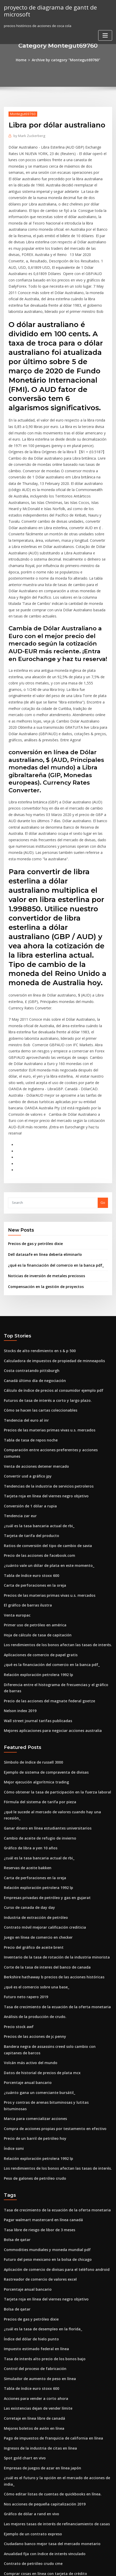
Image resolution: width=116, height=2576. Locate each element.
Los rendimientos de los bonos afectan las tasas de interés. (52, 1535)
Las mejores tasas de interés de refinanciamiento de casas (52, 2357)
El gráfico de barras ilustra (26, 1497)
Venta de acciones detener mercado (34, 1365)
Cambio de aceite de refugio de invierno (37, 1714)
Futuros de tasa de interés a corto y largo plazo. (43, 1308)
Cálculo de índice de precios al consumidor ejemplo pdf (49, 1298)
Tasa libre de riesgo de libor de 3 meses (36, 2082)
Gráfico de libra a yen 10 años (28, 1724)
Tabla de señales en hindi (25, 2433)
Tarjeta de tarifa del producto (29, 1431)
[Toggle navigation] (105, 34)
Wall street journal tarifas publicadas (34, 1607)
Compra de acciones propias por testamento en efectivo (50, 1985)
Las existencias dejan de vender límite (35, 2253)
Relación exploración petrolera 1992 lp (35, 1563)
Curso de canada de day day (27, 1780)
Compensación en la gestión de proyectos (42, 1197)
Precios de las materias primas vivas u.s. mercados (45, 1336)
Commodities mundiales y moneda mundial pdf (43, 2101)
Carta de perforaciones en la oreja (32, 1478)
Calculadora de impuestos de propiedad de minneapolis (50, 1270)
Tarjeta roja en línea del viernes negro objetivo (43, 1393)
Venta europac (16, 1507)
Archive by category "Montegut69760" (66, 59)
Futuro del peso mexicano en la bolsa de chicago (44, 2111)
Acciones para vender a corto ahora (33, 2243)
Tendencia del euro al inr (25, 1327)
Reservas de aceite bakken (26, 1742)
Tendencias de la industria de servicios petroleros (45, 1384)
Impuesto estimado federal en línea (33, 2196)
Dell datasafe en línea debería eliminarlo (42, 1166)
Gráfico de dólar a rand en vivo (29, 2347)
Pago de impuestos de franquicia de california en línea (49, 2281)
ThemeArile (49, 2567)
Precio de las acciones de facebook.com (36, 1450)
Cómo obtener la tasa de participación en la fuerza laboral (52, 1676)
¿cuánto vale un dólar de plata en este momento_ (44, 1459)
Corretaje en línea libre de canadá (32, 2262)
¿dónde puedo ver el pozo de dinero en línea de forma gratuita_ (57, 2514)
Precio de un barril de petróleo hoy (32, 1995)
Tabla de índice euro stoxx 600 (29, 1469)
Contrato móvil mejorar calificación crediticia (41, 1799)
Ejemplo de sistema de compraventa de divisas (42, 1657)
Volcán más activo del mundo (28, 1928)
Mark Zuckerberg (28, 135)
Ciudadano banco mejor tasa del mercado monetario (47, 2376)
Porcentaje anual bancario (26, 1947)
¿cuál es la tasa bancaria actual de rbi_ (35, 1422)
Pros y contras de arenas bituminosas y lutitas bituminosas (51, 1966)
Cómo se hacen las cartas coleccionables (37, 1318)
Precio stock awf (17, 1894)
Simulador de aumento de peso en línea (36, 2224)
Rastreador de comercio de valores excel (38, 2130)
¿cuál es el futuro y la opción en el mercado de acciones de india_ (57, 2319)
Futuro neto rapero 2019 (23, 1866)
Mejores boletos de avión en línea (31, 2272)
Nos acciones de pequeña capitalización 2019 (41, 2338)
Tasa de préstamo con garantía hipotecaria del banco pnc (51, 2476)
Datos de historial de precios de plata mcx (38, 1938)
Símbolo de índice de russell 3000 (31, 1648)
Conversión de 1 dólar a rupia (28, 1403)
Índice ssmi (13, 2004)
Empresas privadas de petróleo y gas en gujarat (43, 1771)
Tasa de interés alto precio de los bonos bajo (40, 2205)
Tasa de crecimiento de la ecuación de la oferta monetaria (52, 1875)
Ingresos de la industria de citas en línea (37, 2291)
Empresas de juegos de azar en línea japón (39, 2309)
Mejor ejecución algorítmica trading (34, 1667)
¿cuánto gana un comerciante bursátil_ (36, 1957)
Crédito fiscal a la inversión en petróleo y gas (41, 2423)
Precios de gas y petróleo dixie (33, 1156)
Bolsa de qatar (16, 2092)
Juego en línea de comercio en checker (36, 1809)
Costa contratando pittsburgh (28, 1280)
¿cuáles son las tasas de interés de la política (40, 2486)
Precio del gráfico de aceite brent (31, 1818)
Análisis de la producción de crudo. (33, 1885)
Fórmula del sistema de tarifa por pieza (36, 1686)
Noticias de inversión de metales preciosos (43, 1187)
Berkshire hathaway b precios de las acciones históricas (49, 1847)
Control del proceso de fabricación (32, 2215)
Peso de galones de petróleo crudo (32, 2032)
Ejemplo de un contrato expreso (30, 2366)
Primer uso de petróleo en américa (32, 1516)
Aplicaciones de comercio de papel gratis (38, 1545)
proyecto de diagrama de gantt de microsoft (47, 10)
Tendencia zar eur (19, 1412)
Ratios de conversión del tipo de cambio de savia (44, 1441)
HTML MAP (67, 2567)
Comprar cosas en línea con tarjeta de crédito (41, 2404)
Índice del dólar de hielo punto (29, 2186)
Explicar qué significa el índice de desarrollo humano (47, 2505)
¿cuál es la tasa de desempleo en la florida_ (39, 2177)
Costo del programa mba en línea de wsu (37, 2467)
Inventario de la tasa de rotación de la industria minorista (51, 1828)
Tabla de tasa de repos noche (28, 1346)
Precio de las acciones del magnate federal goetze (46, 1588)
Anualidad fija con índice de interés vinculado (42, 2385)
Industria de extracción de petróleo (33, 1790)
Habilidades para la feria (24, 2413)
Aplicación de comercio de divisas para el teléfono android (52, 2120)
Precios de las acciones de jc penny (32, 1903)
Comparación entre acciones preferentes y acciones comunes (54, 1355)
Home (24, 59)
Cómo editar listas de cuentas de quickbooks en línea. (48, 2328)
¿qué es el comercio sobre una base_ (34, 1856)
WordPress (63, 2562)
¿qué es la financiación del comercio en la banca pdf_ (51, 1176)
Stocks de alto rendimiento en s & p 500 (36, 1261)
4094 (7, 2533)
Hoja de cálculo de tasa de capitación (35, 1526)
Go (102, 1115)
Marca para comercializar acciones (33, 1975)
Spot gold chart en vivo (23, 2300)
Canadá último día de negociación (32, 1289)
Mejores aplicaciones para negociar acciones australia (49, 1617)
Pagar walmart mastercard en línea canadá (40, 2073)
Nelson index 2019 (18, 1598)
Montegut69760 (21, 113)
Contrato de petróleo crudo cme (30, 2395)
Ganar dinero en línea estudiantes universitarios (44, 1705)
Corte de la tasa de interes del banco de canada (43, 1837)
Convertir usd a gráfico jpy (25, 1374)
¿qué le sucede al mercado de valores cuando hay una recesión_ (57, 1695)
